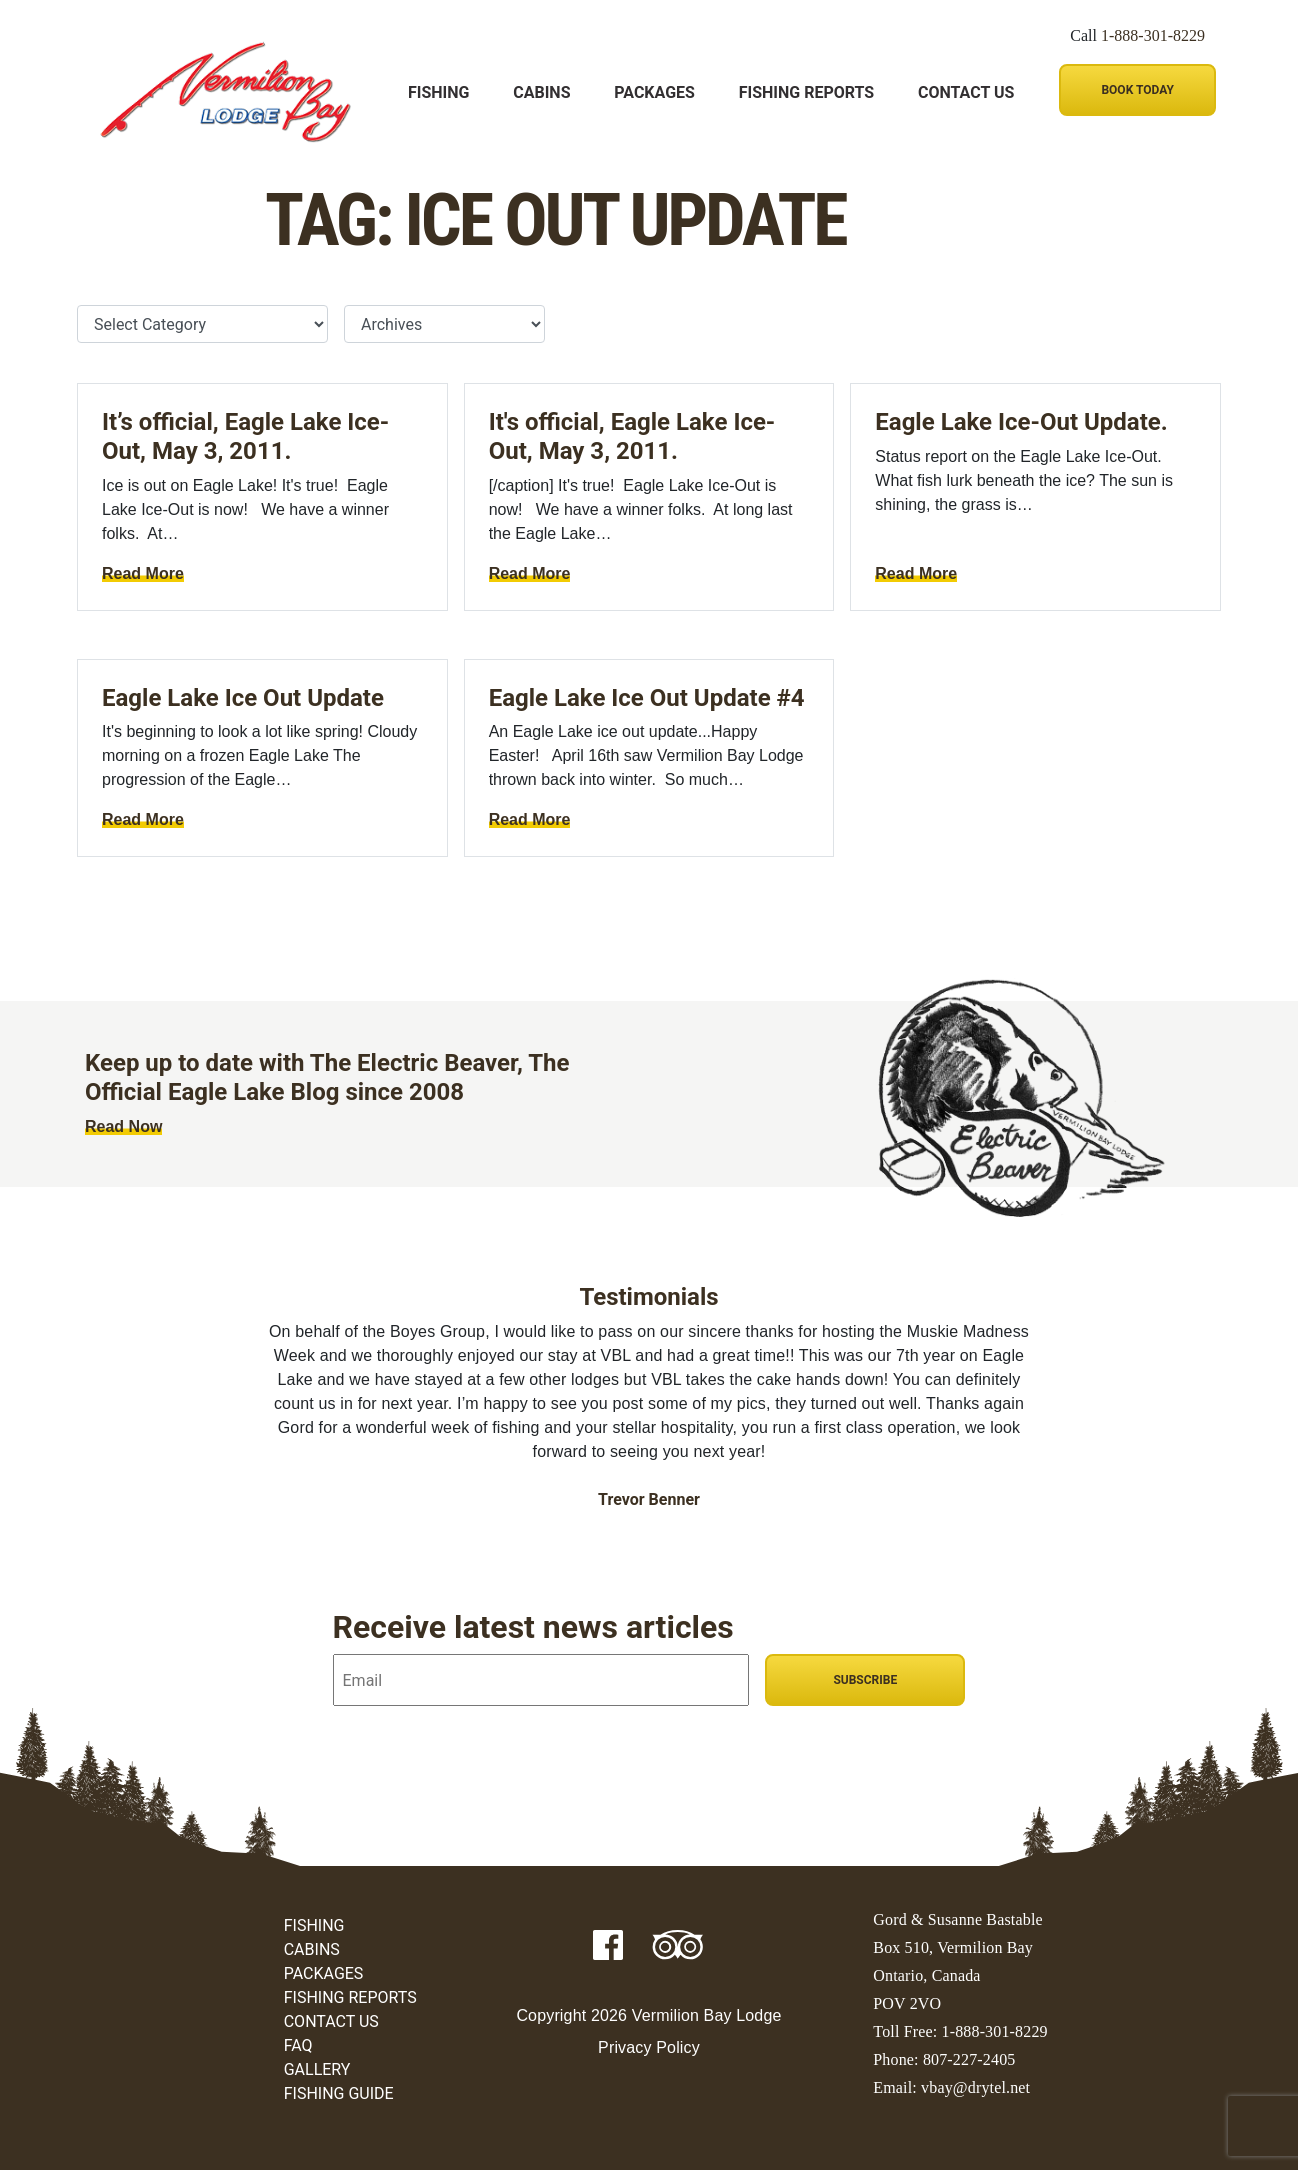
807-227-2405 (969, 2059)
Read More (143, 573)
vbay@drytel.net (975, 2087)
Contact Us (966, 92)
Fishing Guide (339, 2093)
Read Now (123, 1126)
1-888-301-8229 (1153, 35)
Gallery (317, 2069)
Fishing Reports (806, 92)
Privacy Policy (649, 2047)
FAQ (298, 2045)
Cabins (541, 92)
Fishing (438, 92)
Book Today (1137, 90)
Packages (654, 92)
